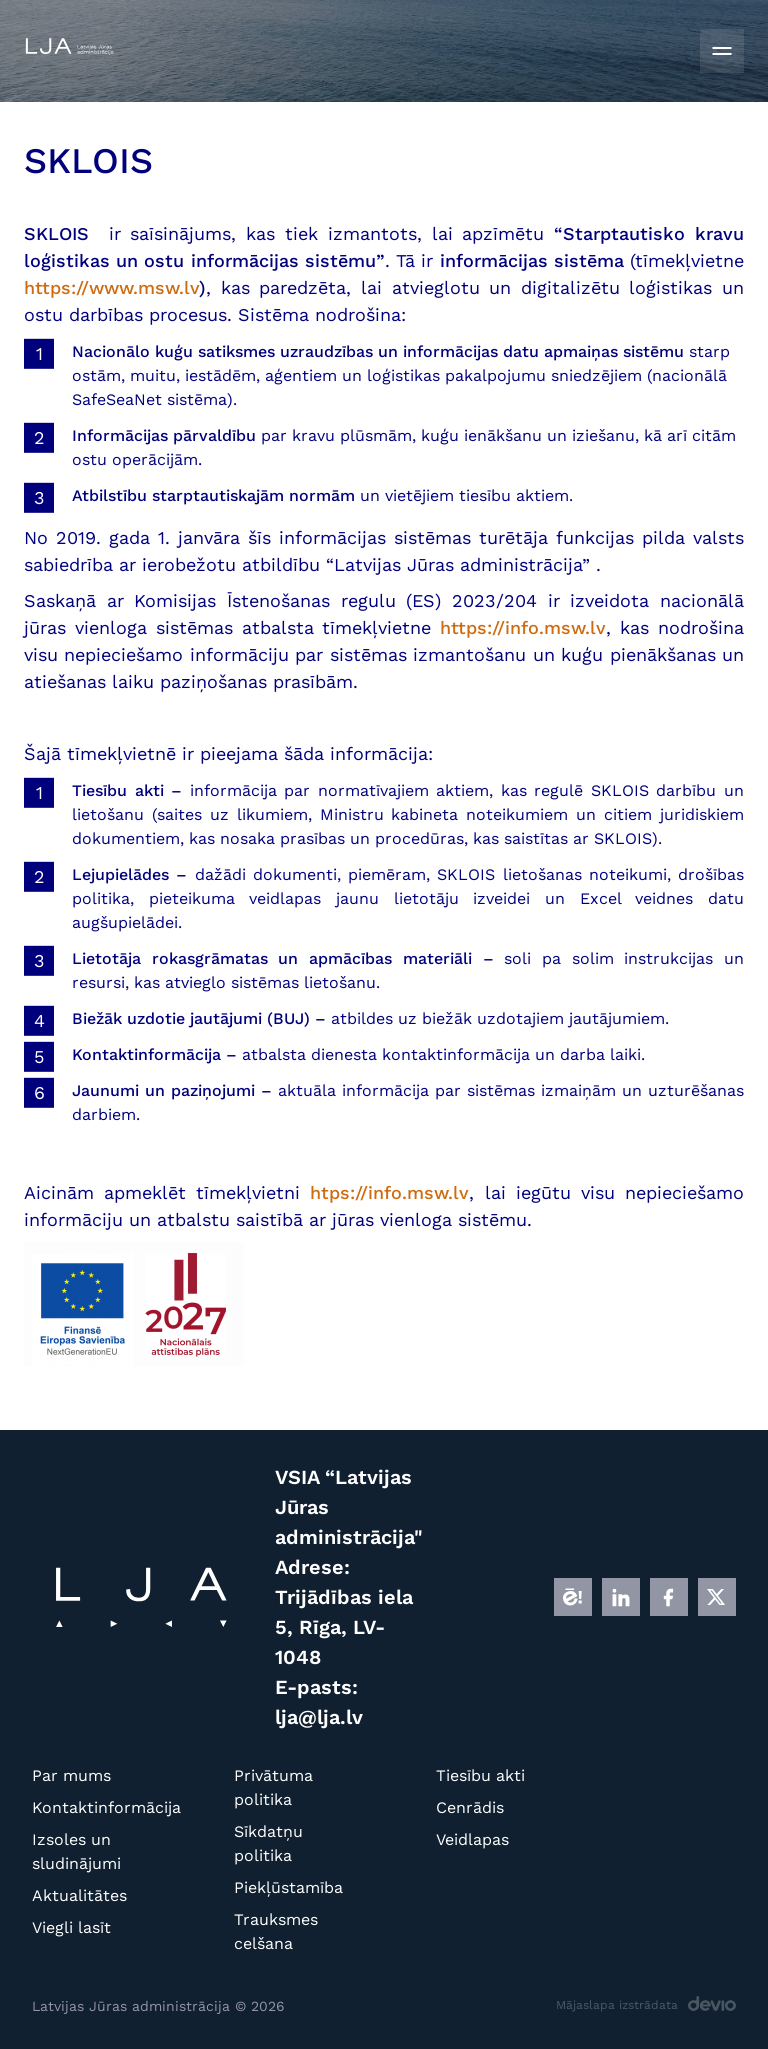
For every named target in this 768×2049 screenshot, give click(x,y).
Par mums (71, 1775)
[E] (573, 1597)
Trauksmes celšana (276, 1931)
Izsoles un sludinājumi (76, 1851)
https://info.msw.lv (523, 627)
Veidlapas (472, 1839)
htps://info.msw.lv (389, 1192)
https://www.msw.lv (111, 287)
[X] (717, 1597)
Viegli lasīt (71, 1927)
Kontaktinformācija (80, 1807)
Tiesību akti (480, 1775)
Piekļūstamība (282, 1887)
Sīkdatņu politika (268, 1843)
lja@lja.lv (319, 1717)
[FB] (669, 1597)
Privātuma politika (273, 1787)
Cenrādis (470, 1807)
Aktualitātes (79, 1895)
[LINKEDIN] (621, 1597)
